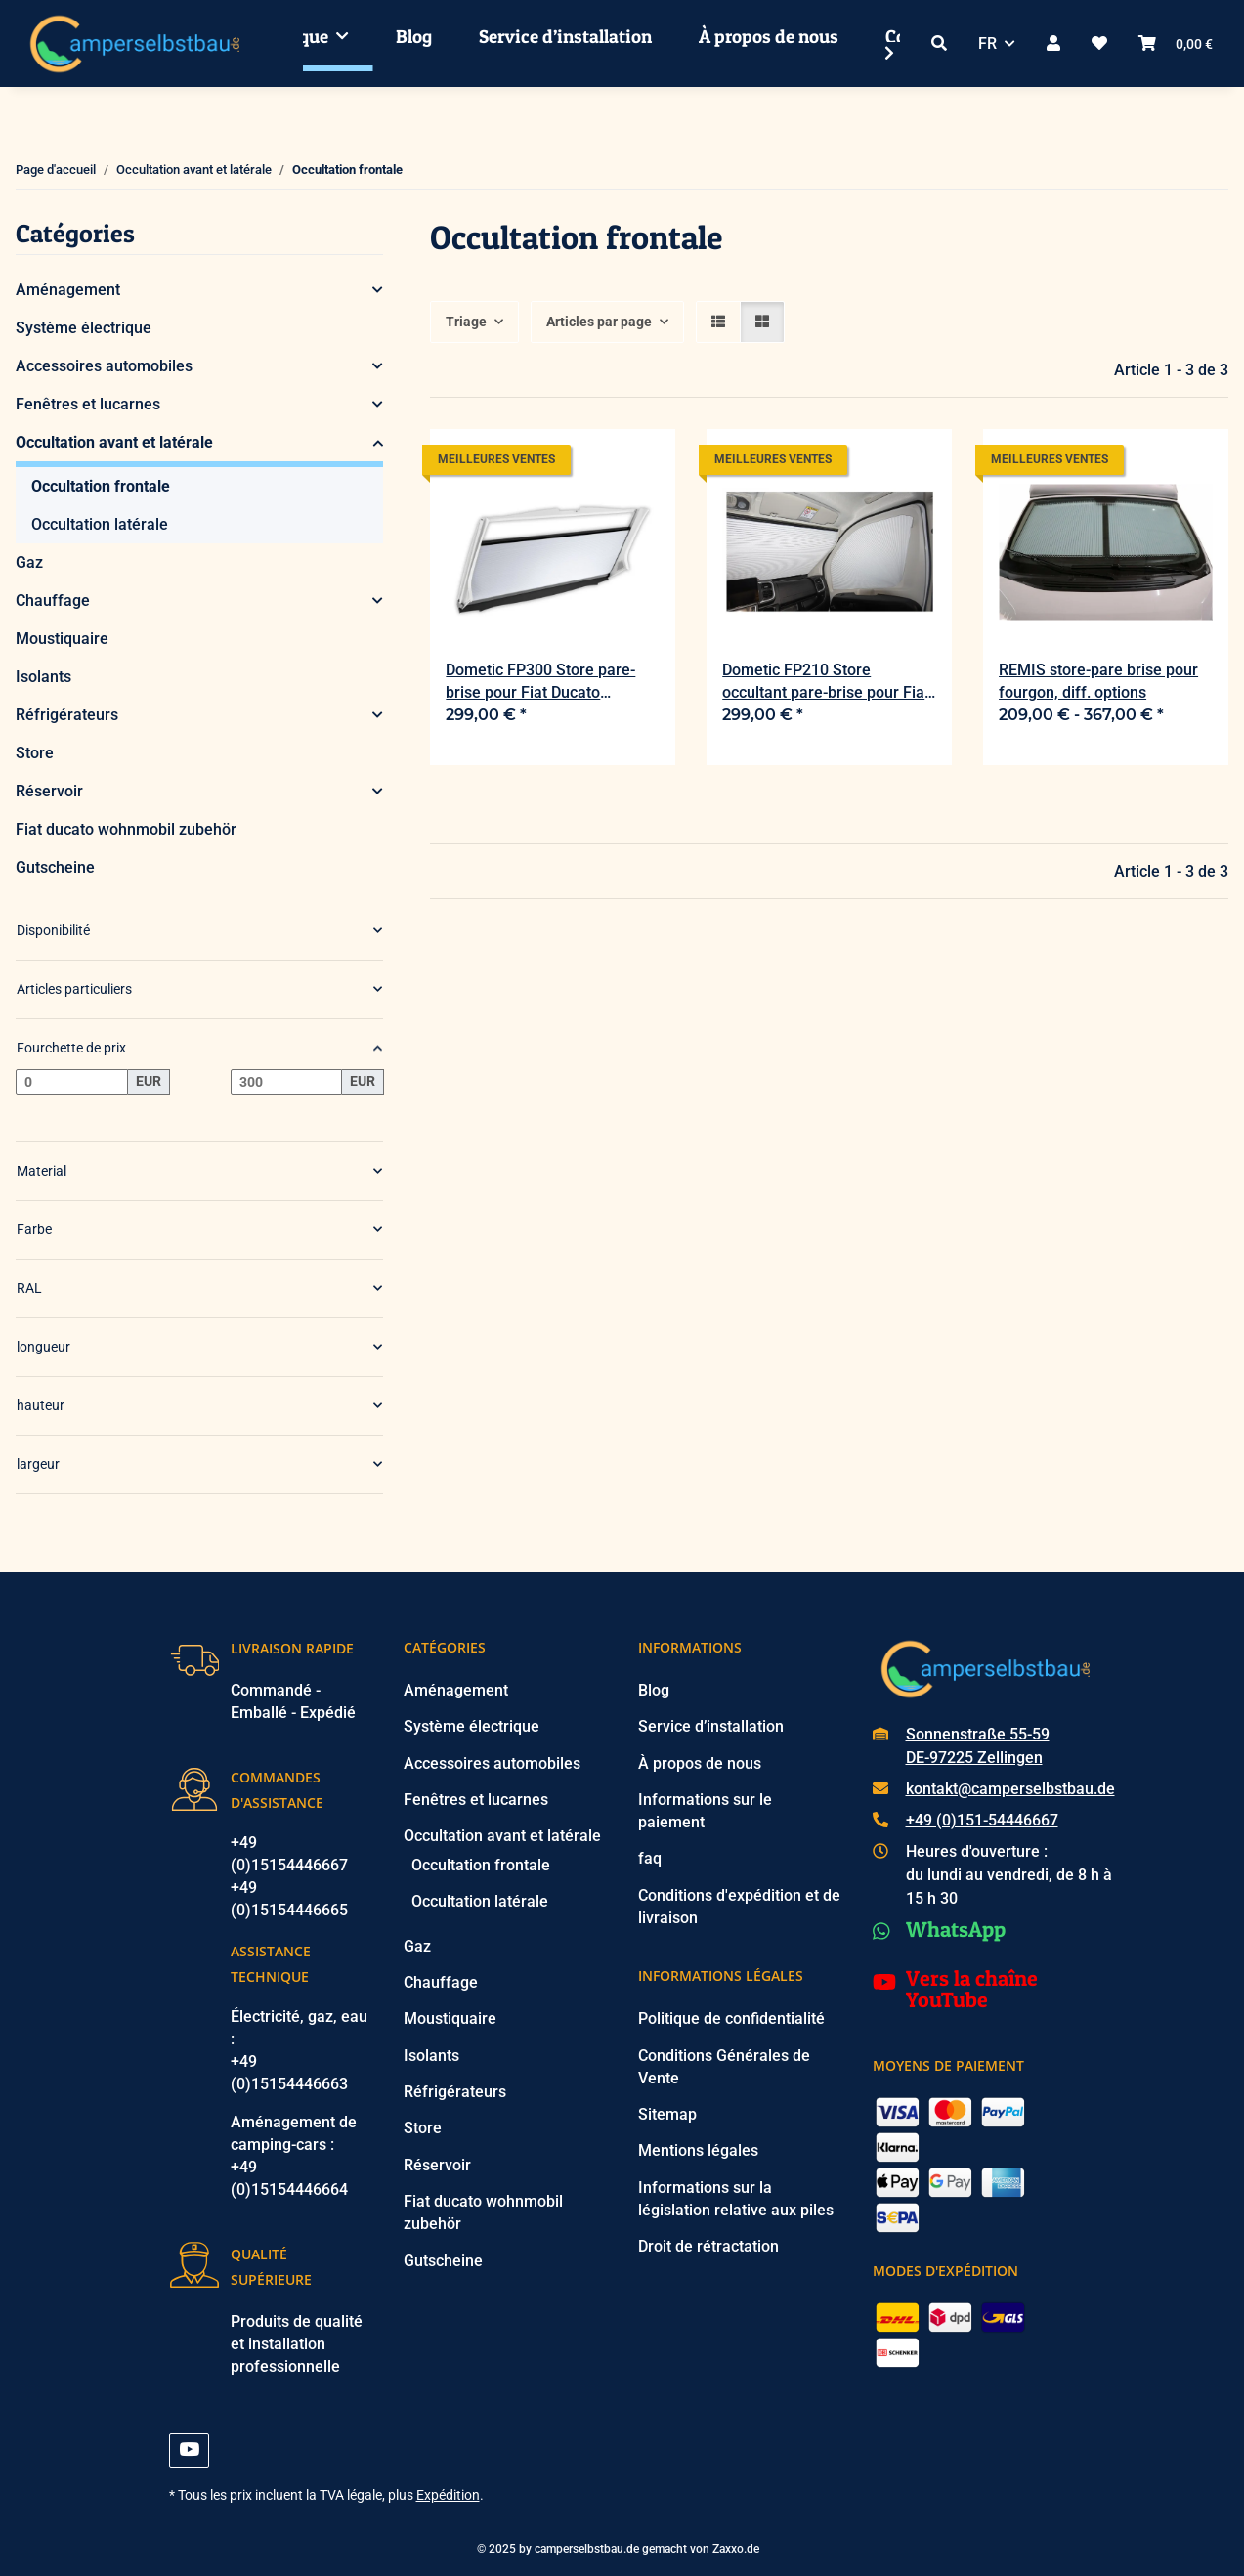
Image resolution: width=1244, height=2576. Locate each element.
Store (35, 753)
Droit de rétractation (708, 2246)
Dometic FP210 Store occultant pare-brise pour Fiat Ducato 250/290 (825, 682)
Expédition (448, 2495)
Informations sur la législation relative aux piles (736, 2198)
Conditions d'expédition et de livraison (739, 1906)
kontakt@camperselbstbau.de (1010, 1789)
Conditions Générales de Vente (724, 2066)
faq (650, 1858)
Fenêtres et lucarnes (88, 404)
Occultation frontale (100, 486)
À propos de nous (768, 36)
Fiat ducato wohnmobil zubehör (126, 829)
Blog (414, 36)
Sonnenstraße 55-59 (978, 1734)
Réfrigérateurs (67, 715)
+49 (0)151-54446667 (982, 1820)
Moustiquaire (62, 638)
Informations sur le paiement (705, 1810)
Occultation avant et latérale (114, 442)
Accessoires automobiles (104, 366)
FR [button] (987, 43)
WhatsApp (956, 1929)
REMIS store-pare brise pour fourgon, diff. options (1098, 681)
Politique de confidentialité (731, 2018)
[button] (939, 43)
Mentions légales (698, 2150)
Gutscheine (55, 867)
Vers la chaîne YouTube (972, 1988)
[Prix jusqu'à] (287, 1082)
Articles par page (599, 321)
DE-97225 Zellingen (974, 1757)
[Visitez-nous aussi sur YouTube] (189, 2450)
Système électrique (83, 328)
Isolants (43, 676)
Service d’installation (565, 36)
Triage (466, 321)
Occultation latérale (99, 524)
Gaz (29, 562)
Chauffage (53, 600)
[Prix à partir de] (72, 1082)
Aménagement (68, 289)
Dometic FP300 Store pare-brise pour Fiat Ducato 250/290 (540, 682)
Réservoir (49, 791)
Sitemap (667, 2114)
